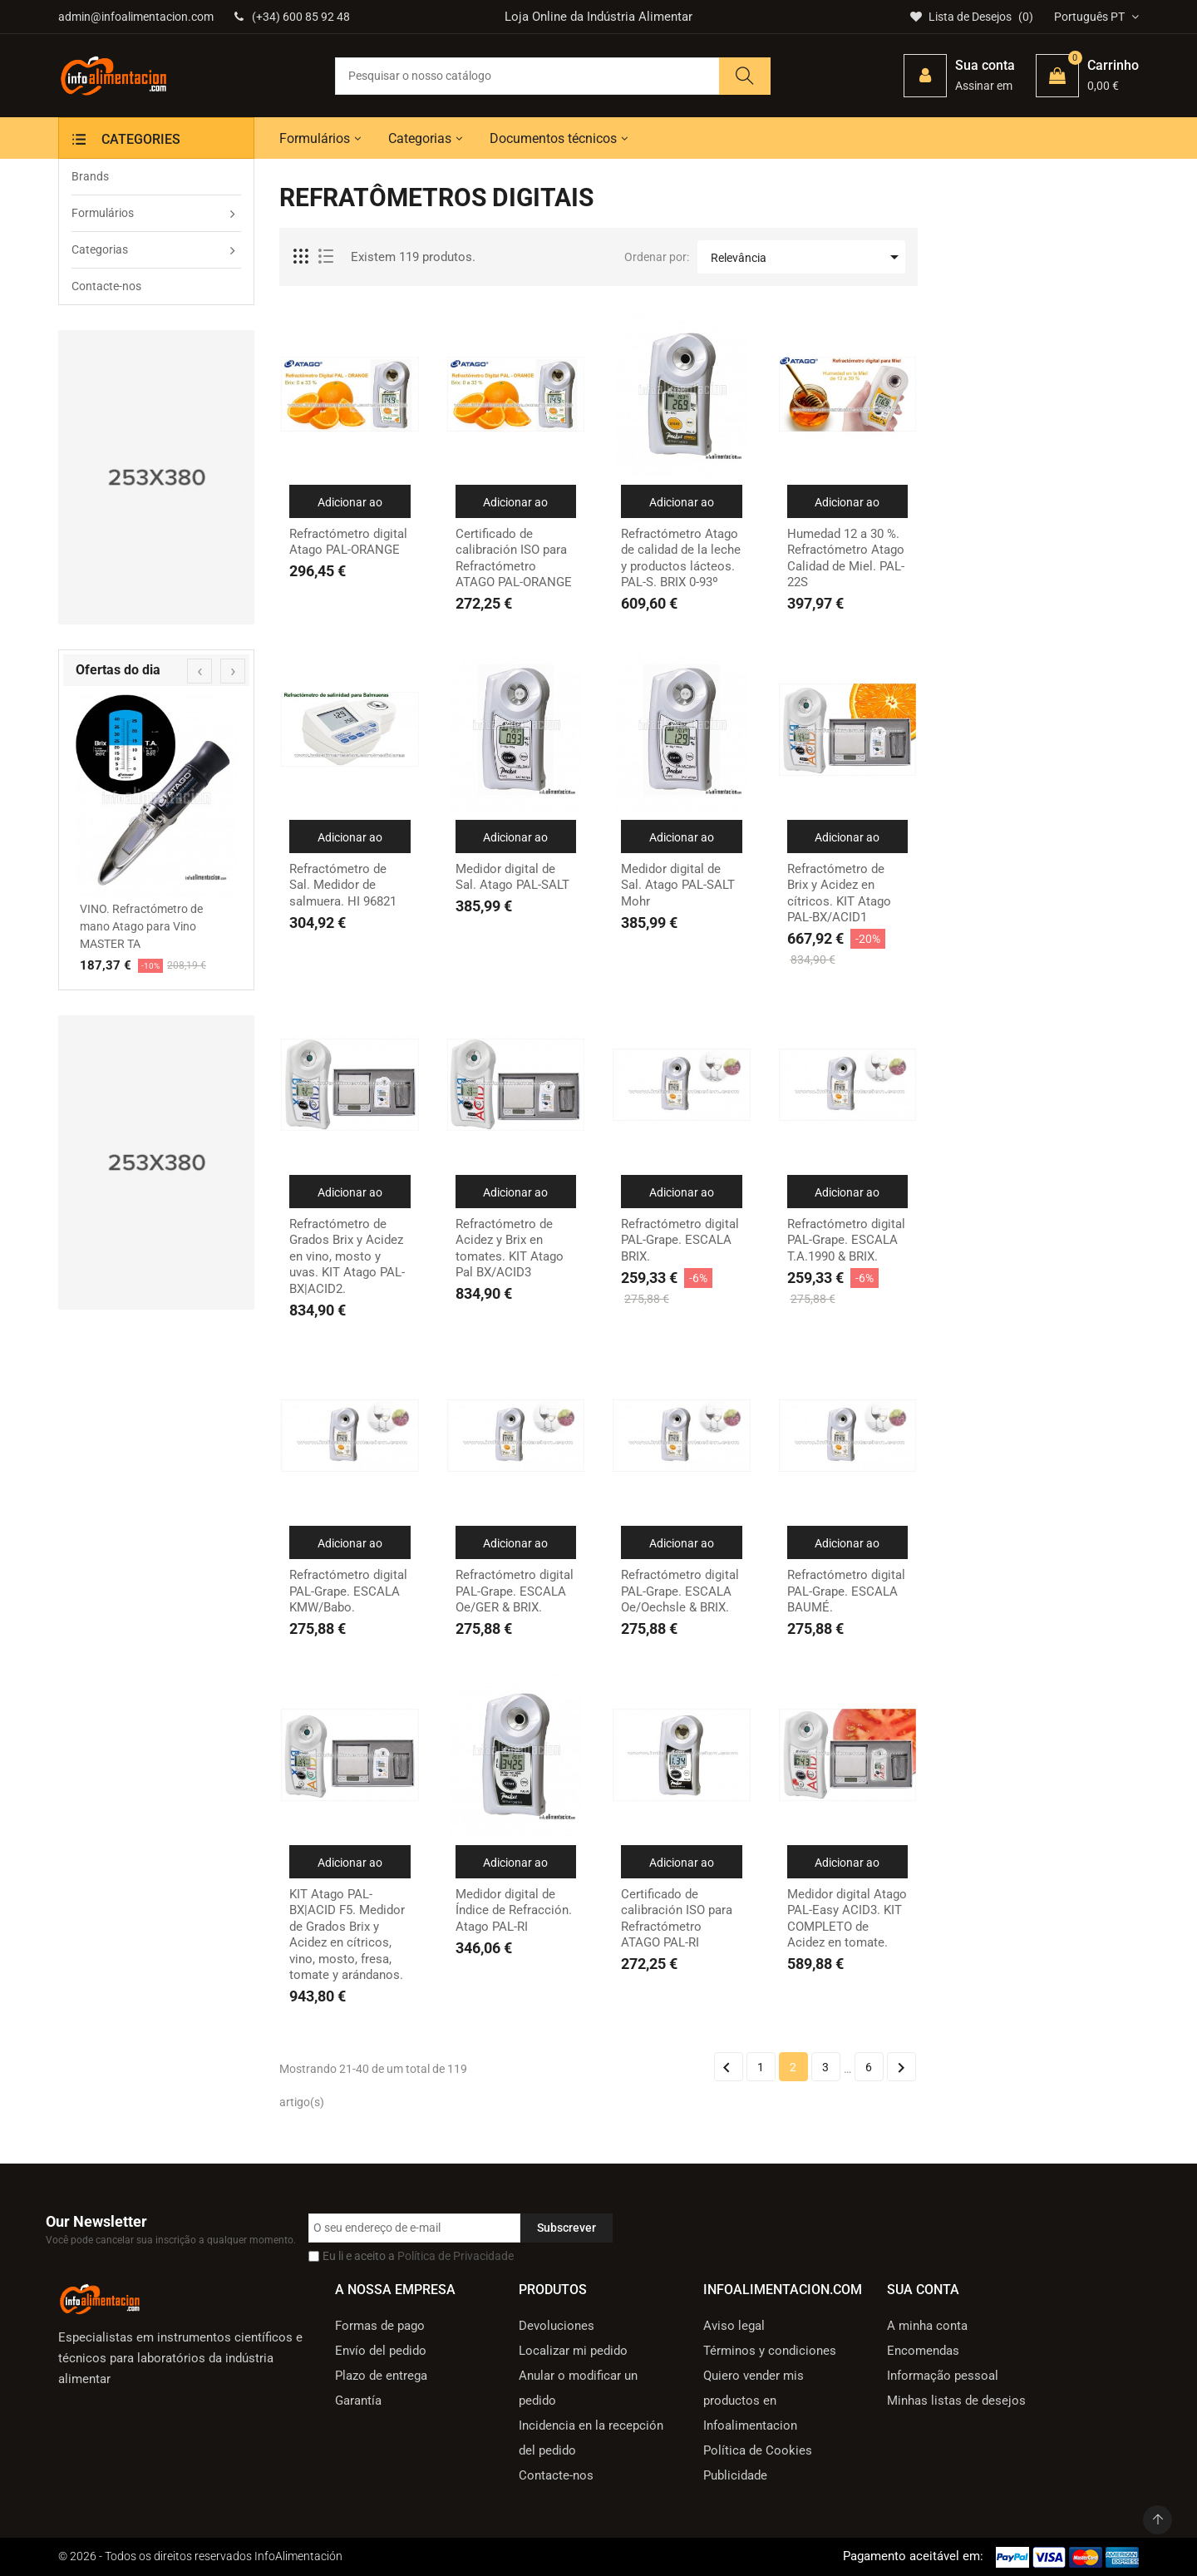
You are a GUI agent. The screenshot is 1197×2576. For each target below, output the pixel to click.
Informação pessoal (942, 2375)
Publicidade (735, 2475)
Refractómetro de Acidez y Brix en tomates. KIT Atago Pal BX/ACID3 (510, 1248)
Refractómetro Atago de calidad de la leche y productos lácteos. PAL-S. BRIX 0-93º (681, 558)
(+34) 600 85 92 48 (292, 16)
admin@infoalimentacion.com (136, 16)
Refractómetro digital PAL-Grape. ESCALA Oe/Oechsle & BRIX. (680, 1591)
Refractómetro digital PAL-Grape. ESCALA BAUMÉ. (846, 1591)
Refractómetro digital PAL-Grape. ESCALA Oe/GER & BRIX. (515, 1591)
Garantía (358, 2400)
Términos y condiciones (769, 2350)
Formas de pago (380, 2325)
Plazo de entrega (381, 2375)
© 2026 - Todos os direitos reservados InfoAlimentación (200, 2556)
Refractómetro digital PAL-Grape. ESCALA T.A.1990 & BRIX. (846, 1240)
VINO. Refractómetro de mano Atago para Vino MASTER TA (141, 926)
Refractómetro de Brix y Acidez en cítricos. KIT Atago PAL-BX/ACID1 (839, 893)
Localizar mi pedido (573, 2350)
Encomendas (923, 2350)
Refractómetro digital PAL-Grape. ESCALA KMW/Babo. (348, 1591)
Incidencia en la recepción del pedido (591, 2438)
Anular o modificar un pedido (578, 2388)
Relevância (807, 257)
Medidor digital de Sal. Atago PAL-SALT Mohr (678, 885)
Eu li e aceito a (418, 2256)
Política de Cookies (757, 2450)
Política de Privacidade (455, 2256)
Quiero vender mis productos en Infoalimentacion (753, 2400)
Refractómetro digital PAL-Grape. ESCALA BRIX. (680, 1240)
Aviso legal (734, 2325)
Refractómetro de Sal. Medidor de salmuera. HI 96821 (343, 885)
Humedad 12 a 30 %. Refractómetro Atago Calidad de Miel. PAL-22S (845, 558)
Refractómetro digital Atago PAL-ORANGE (348, 542)
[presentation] (199, 671)
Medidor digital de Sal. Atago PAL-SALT (512, 877)
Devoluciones (556, 2325)
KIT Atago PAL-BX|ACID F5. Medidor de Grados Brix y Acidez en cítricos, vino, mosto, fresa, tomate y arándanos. (347, 1935)
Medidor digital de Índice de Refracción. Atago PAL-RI (514, 1910)
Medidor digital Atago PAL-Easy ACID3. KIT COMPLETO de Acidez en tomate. (847, 1919)
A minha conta (927, 2325)
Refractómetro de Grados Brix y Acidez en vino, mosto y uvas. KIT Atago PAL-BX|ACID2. (347, 1256)
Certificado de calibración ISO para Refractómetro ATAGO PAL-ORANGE (514, 558)
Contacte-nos (556, 2475)
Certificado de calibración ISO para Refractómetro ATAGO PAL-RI (676, 1919)
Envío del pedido (380, 2350)
